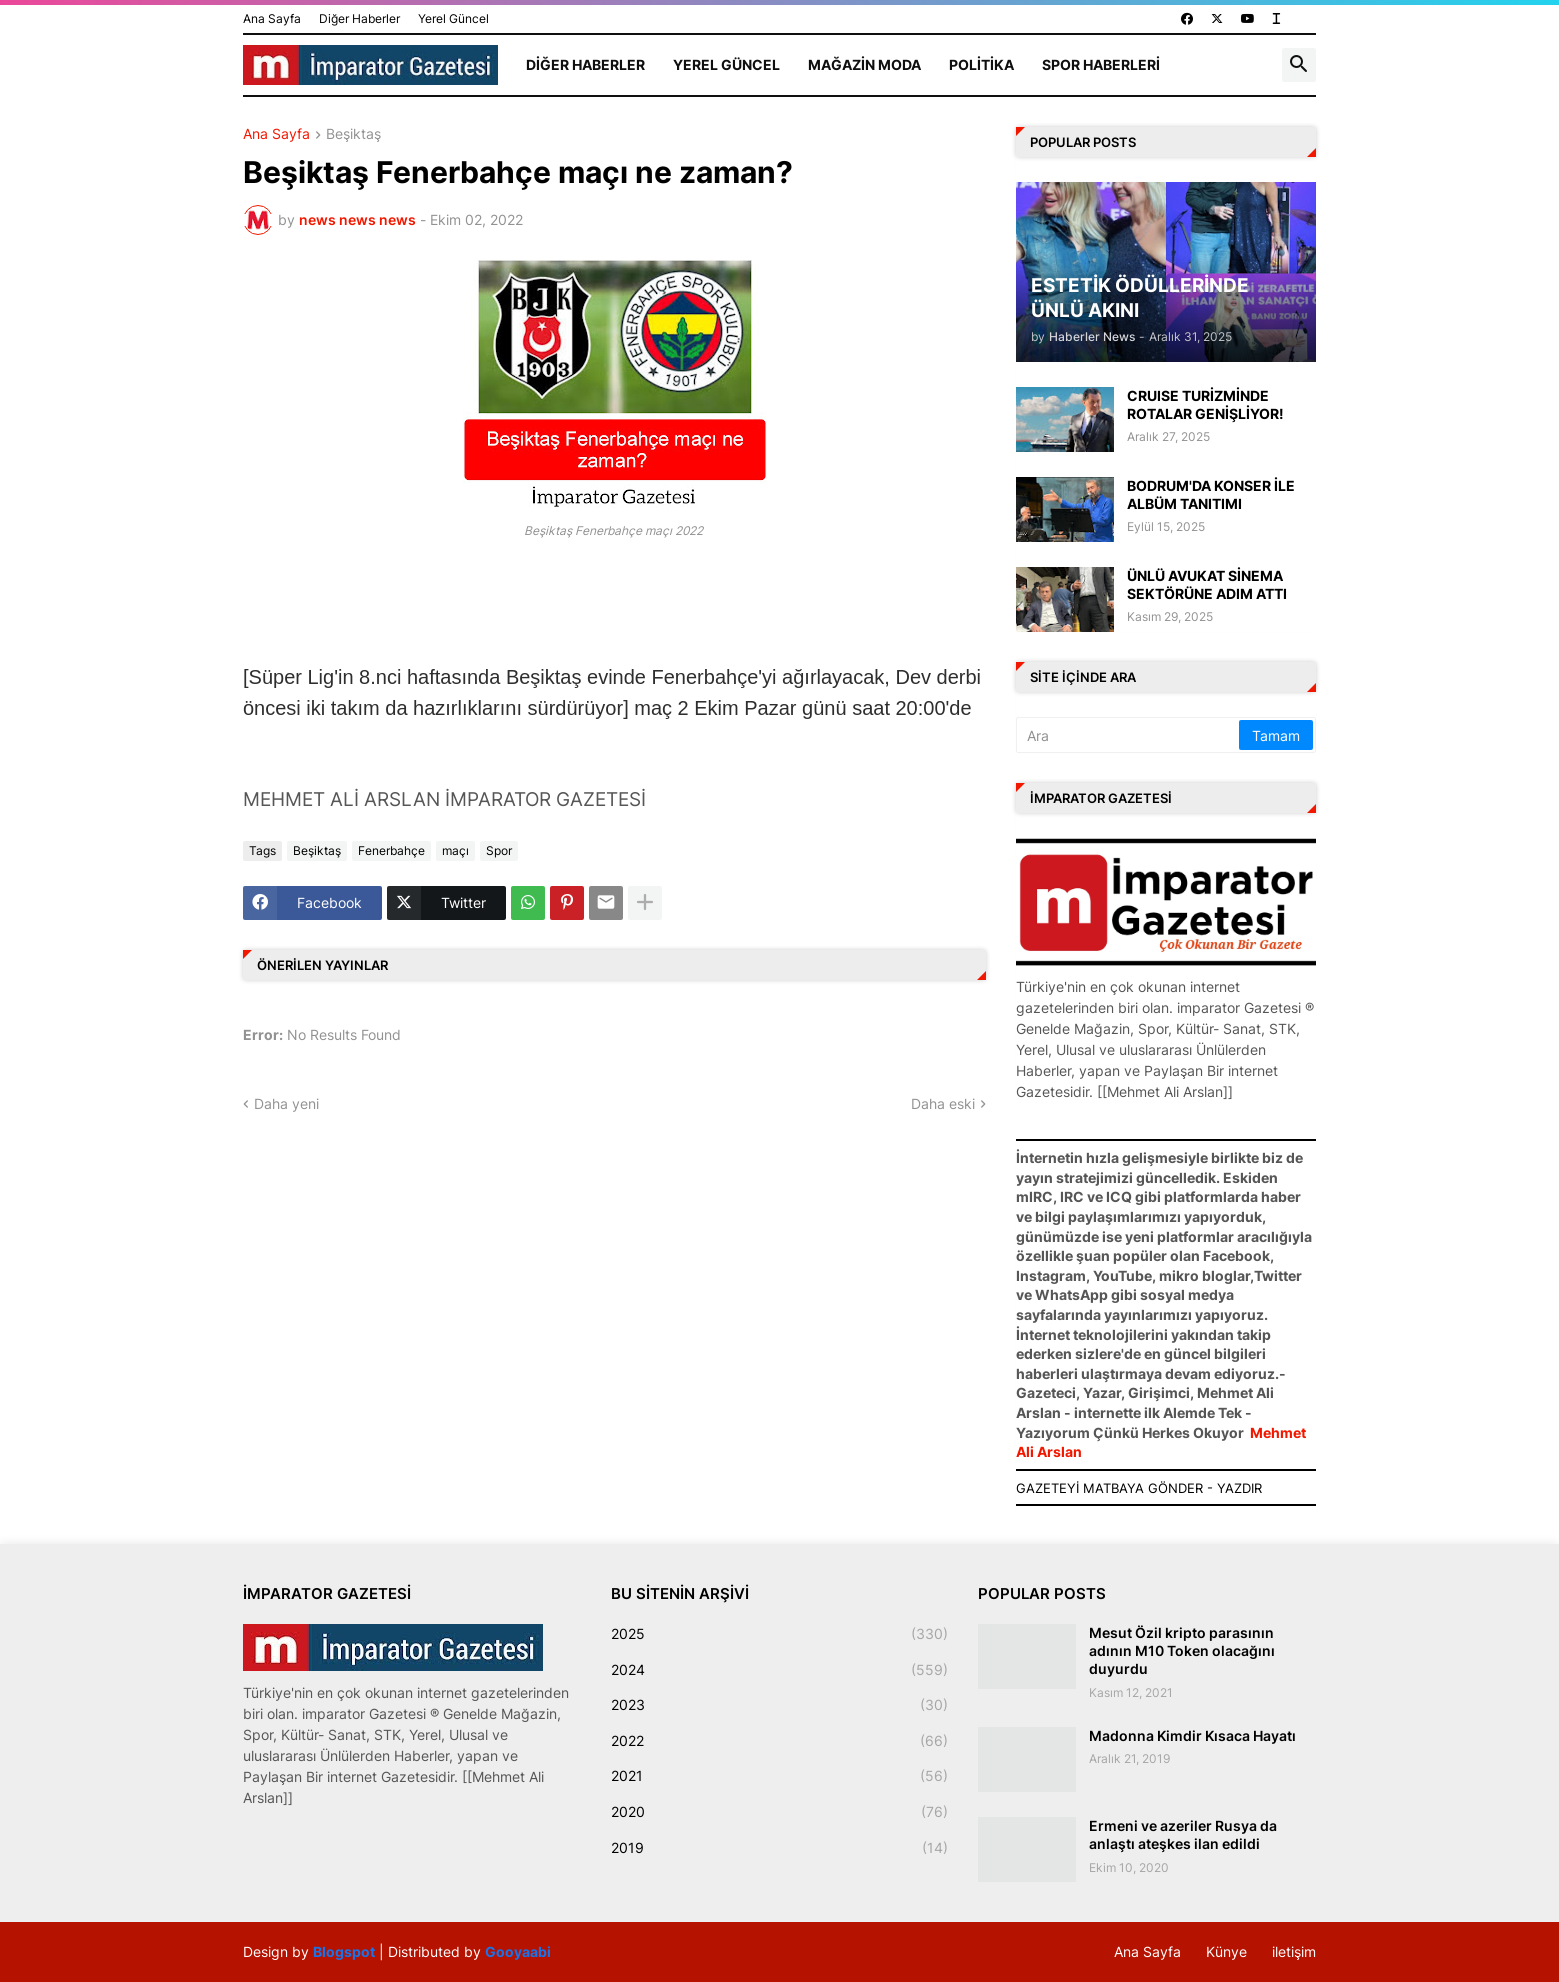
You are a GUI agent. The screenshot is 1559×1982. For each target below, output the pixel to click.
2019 (780, 1848)
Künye (1226, 1951)
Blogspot (344, 1951)
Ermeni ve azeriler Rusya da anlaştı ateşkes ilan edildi (1183, 1834)
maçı (455, 850)
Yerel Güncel (453, 18)
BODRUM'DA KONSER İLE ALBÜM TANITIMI (1211, 494)
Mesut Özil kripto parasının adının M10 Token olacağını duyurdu (1182, 1650)
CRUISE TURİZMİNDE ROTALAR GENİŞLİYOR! (1205, 404)
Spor (499, 850)
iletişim (1294, 1951)
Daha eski (943, 1103)
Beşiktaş (353, 134)
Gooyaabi (518, 1951)
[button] (1299, 65)
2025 (780, 1634)
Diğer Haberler (359, 18)
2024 (780, 1670)
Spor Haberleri (1101, 64)
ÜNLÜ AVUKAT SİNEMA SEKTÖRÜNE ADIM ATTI (1207, 584)
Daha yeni (286, 1103)
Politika (981, 64)
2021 (780, 1776)
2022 (780, 1741)
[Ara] (1129, 735)
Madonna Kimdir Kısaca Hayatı (1192, 1735)
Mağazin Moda (864, 64)
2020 (780, 1812)
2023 (780, 1705)
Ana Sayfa (272, 18)
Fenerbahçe (391, 850)
